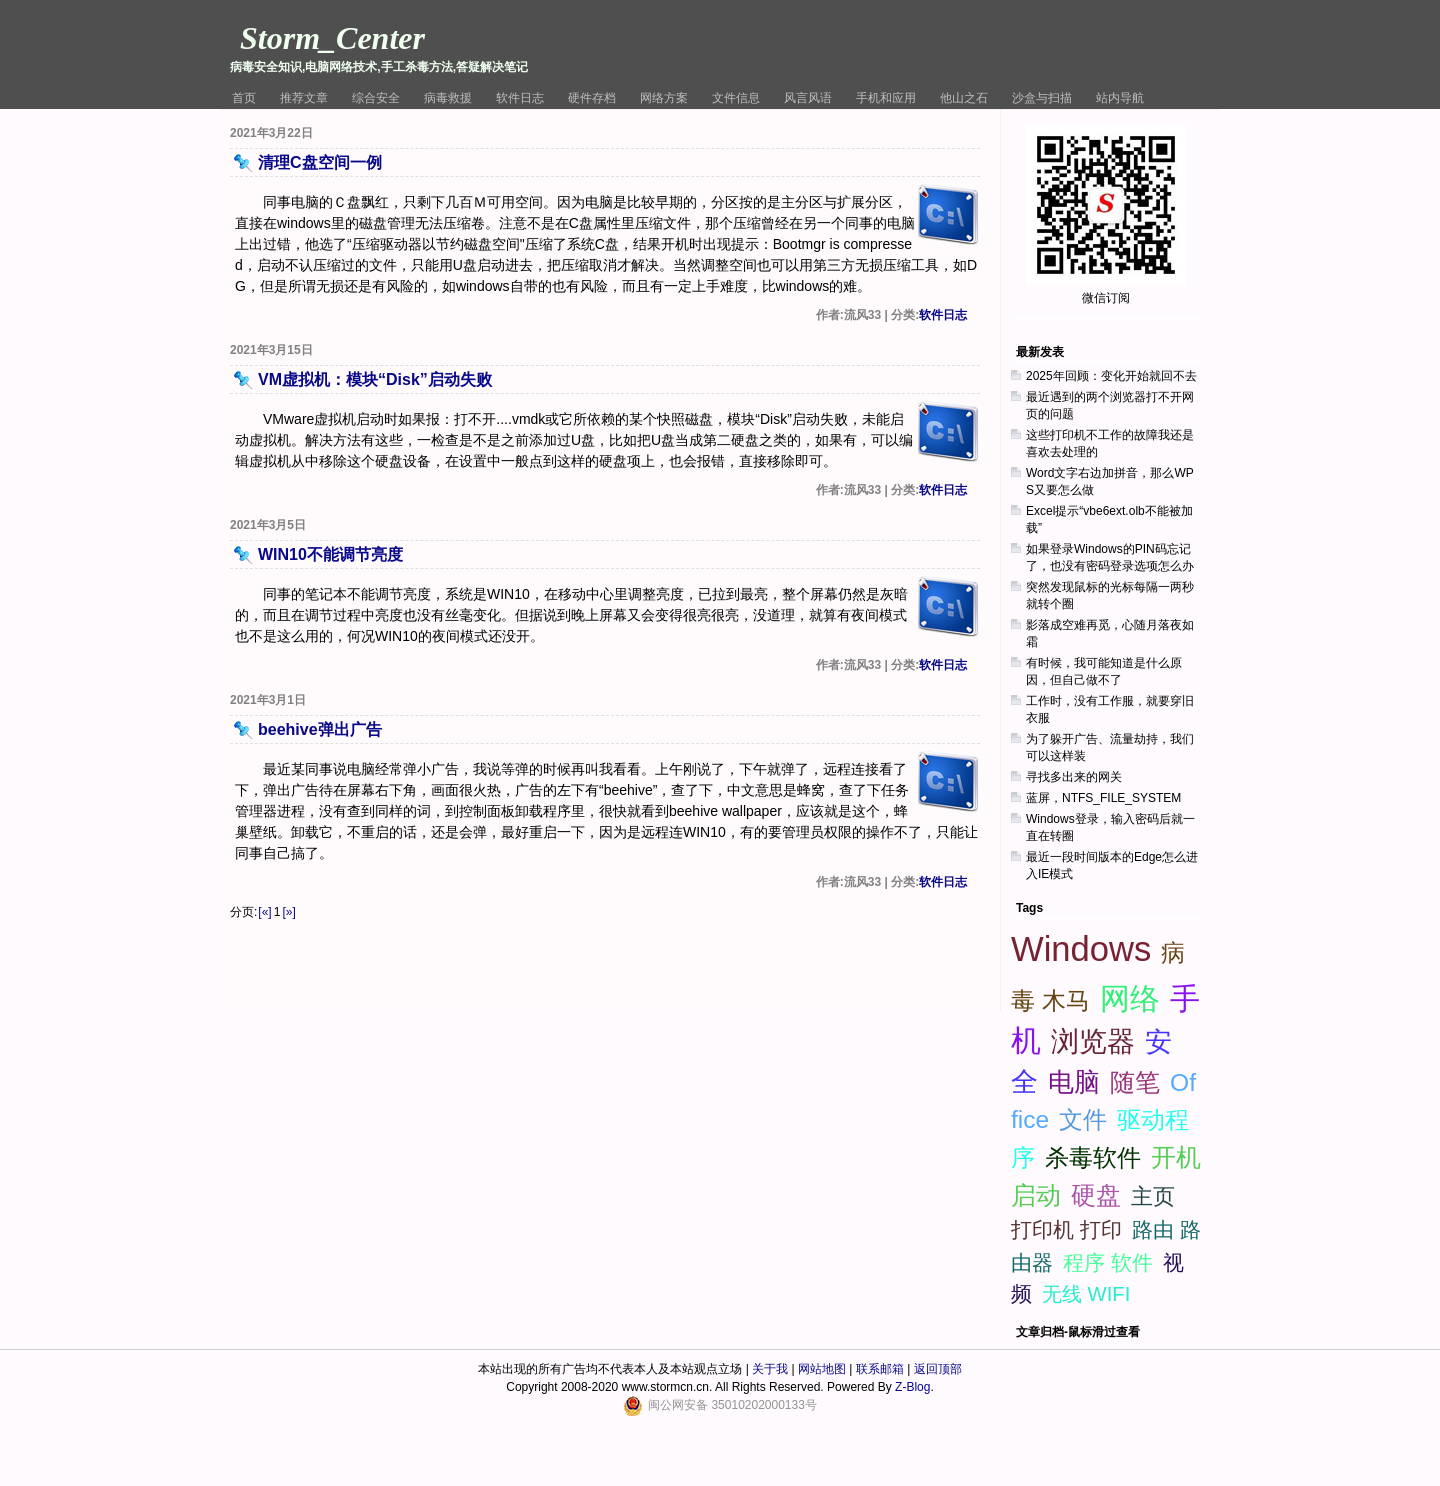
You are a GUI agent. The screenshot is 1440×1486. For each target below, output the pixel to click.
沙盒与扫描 (1042, 98)
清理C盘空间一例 (320, 162)
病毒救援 (448, 98)
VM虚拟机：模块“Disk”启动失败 (375, 379)
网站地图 (822, 1369)
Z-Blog (912, 1387)
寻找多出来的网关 (1074, 777)
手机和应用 (886, 98)
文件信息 (736, 98)
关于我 (770, 1369)
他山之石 (964, 98)
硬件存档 (592, 98)
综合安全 (376, 98)
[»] (288, 912)
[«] (264, 912)
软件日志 (520, 98)
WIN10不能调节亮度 (330, 554)
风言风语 (808, 98)
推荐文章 (304, 98)
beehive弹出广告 (320, 729)
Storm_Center (332, 38)
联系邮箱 (880, 1369)
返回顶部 (938, 1369)
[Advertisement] (1110, 1186)
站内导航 (1120, 98)
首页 (244, 98)
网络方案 (664, 98)
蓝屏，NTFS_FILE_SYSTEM (1103, 798)
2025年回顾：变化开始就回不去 (1111, 376)
